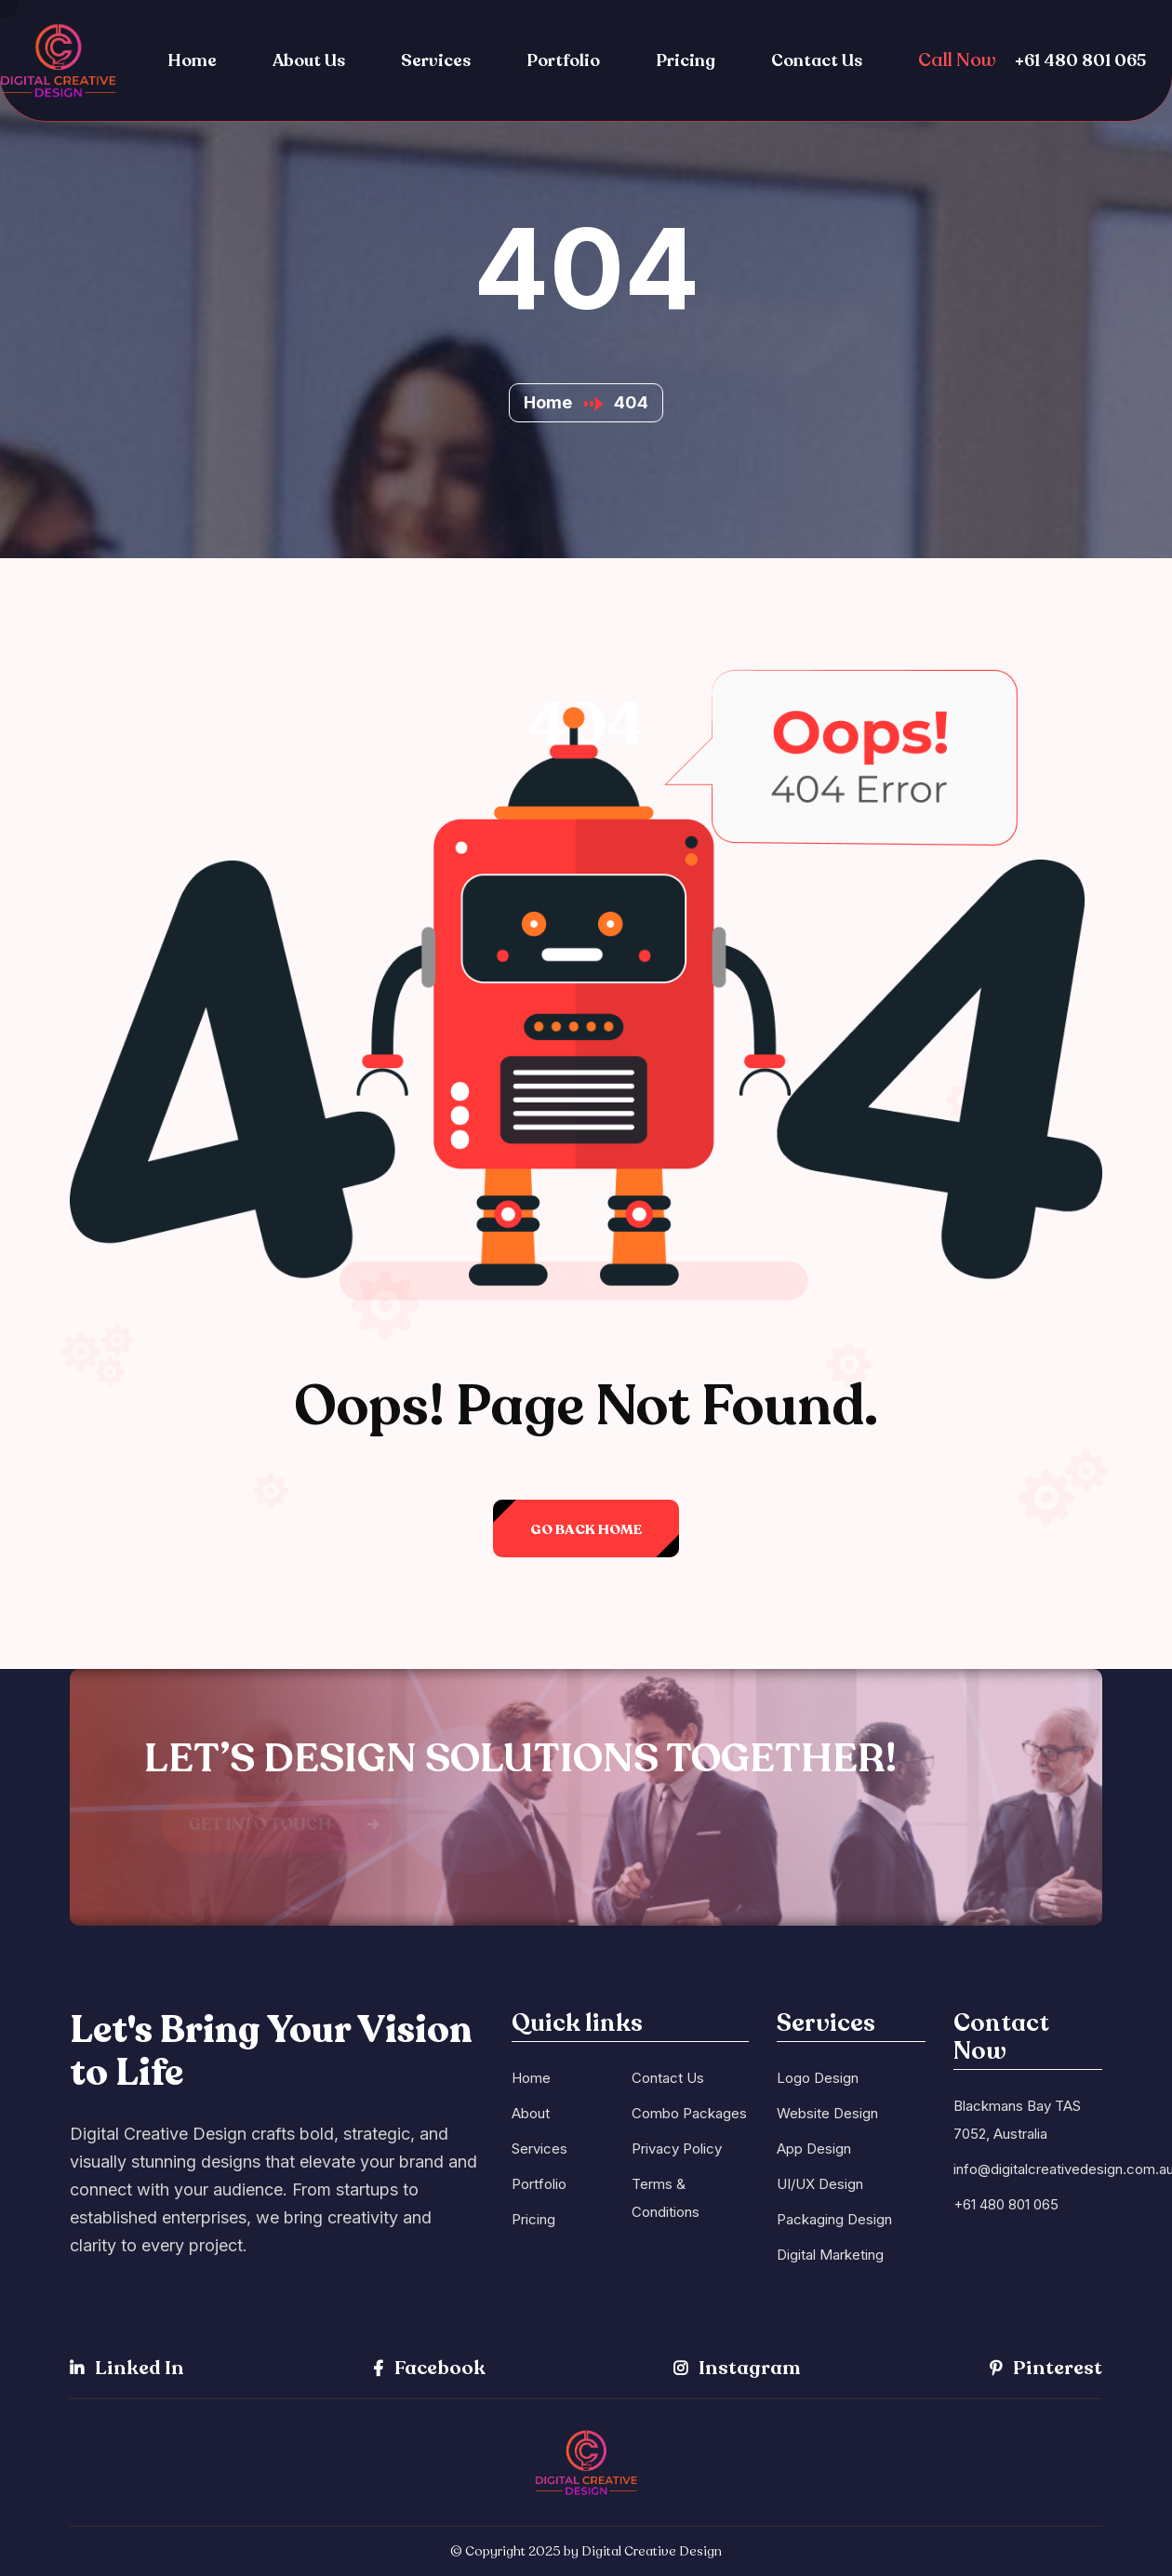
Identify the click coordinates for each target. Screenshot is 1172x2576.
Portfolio (563, 60)
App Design (814, 2148)
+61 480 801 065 (1080, 60)
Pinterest (1046, 2368)
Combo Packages (689, 2113)
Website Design (827, 2113)
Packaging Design (834, 2219)
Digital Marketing (830, 2254)
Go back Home (586, 1529)
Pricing (685, 60)
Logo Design (818, 2078)
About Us (309, 60)
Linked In (127, 2368)
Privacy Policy (677, 2148)
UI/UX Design (820, 2184)
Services (436, 60)
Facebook (429, 2368)
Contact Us (816, 60)
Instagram (737, 2368)
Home (192, 60)
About (531, 2113)
